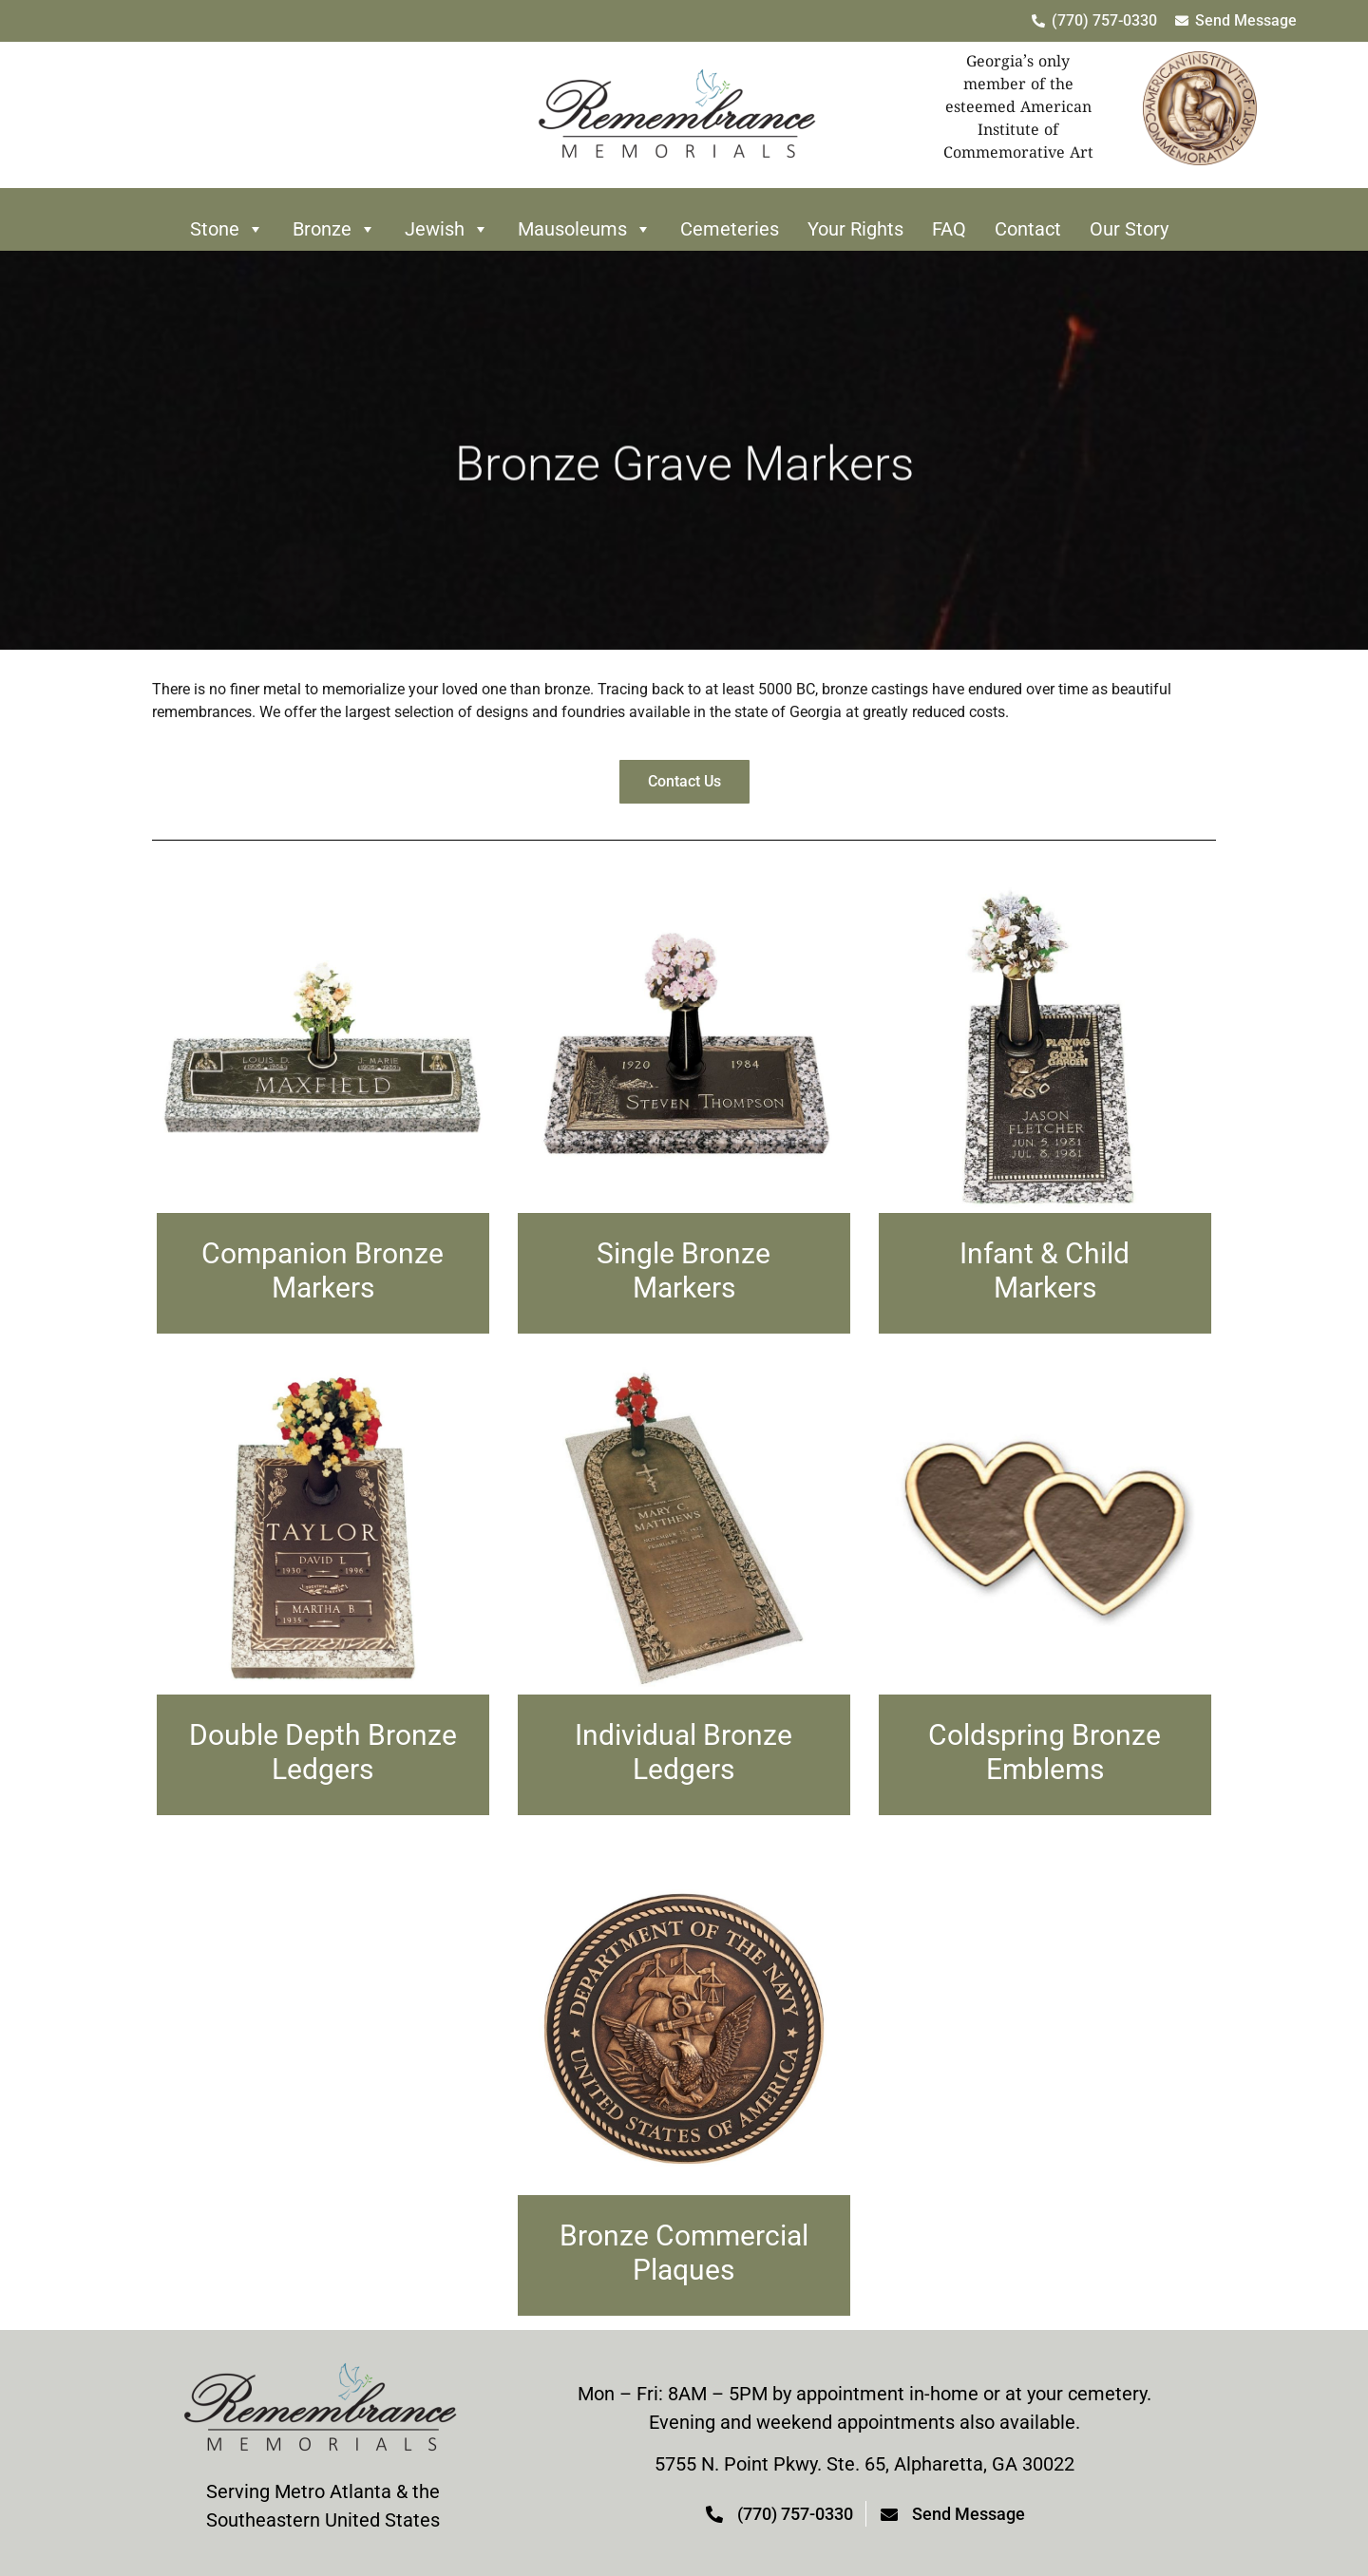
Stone (227, 229)
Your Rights (855, 229)
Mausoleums (585, 229)
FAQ (949, 229)
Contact (1028, 229)
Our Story (1129, 229)
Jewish (447, 229)
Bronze (334, 229)
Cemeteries (729, 229)
